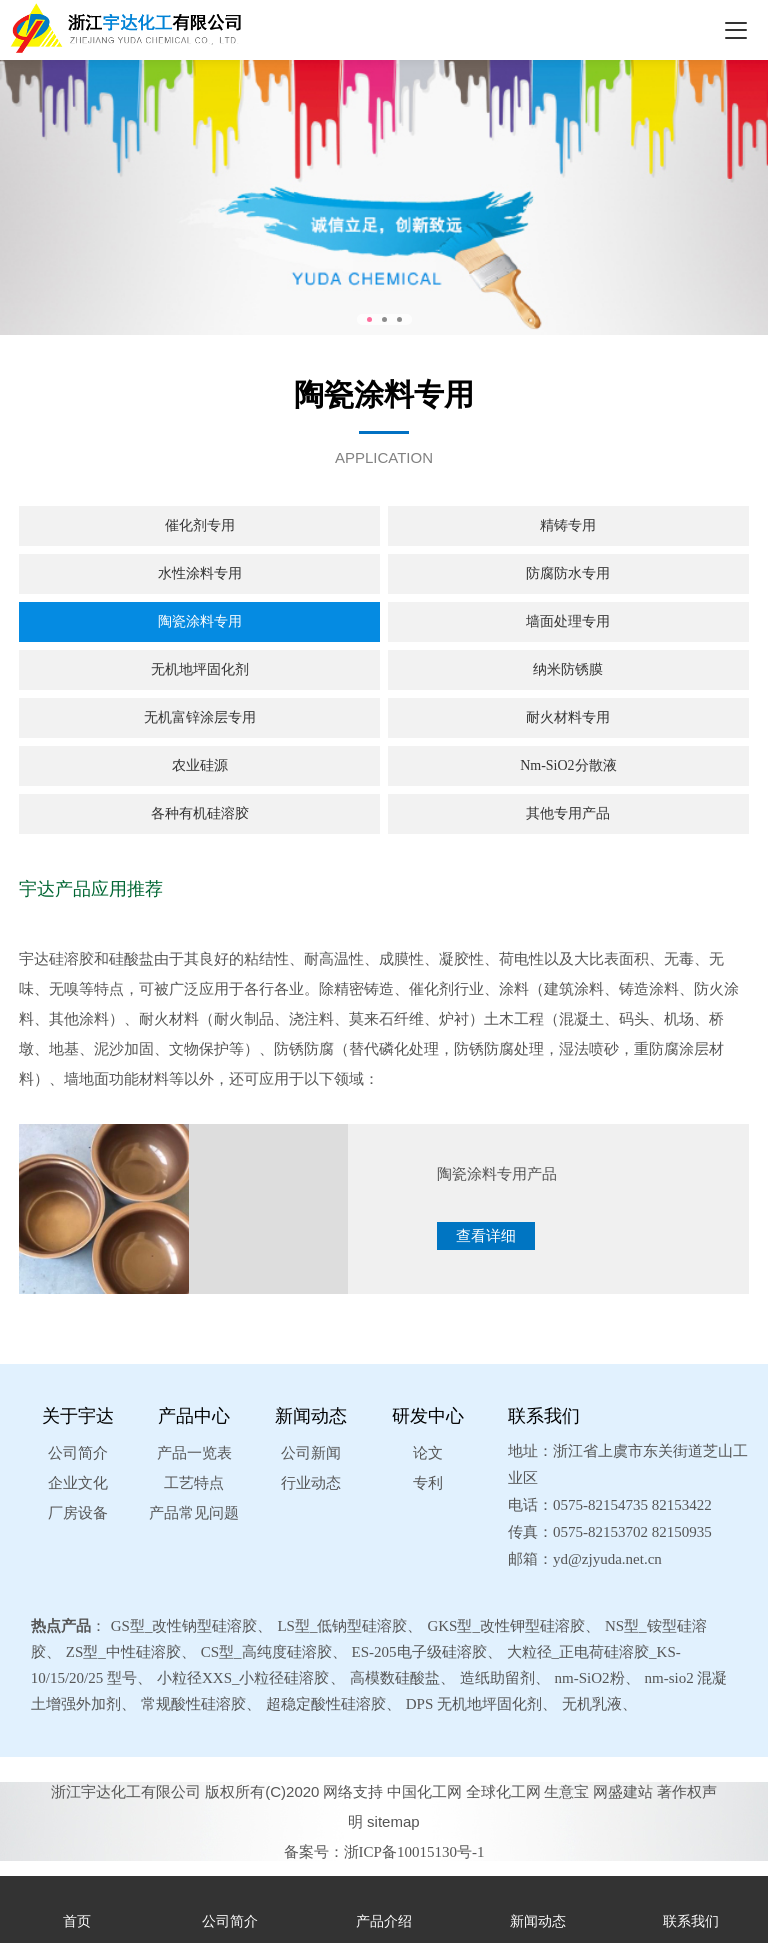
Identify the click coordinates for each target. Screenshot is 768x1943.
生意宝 (566, 1791)
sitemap (393, 1821)
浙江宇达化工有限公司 (126, 1791)
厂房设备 (78, 1513)
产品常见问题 (194, 1513)
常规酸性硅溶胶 (193, 1704)
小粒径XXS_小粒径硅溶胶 (243, 1678)
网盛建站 (623, 1791)
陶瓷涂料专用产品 (497, 1174)
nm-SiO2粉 (590, 1678)
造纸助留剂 (497, 1678)
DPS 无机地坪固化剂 (474, 1704)
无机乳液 (592, 1704)
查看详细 (486, 1236)
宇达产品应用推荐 (91, 889)
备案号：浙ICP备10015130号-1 (384, 1852)
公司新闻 (311, 1453)
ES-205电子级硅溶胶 (419, 1652)
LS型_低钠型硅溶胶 (342, 1626)
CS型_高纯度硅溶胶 (266, 1652)
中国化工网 (424, 1791)
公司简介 (78, 1453)
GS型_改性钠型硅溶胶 (184, 1626)
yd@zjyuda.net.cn (607, 1559)
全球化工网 (503, 1791)
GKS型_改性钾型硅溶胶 (506, 1626)
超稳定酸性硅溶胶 (326, 1704)
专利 (428, 1483)
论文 (428, 1453)
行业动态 (311, 1483)
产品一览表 (194, 1453)
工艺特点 (194, 1483)
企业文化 (78, 1483)
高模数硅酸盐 (395, 1678)
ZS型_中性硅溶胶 (123, 1652)
